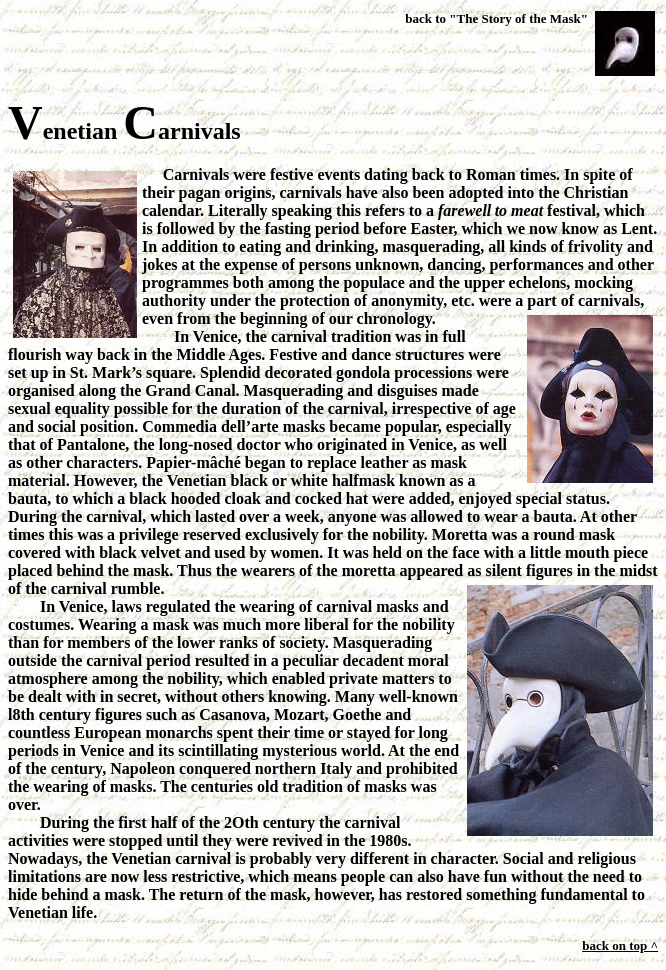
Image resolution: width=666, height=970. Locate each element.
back (418, 18)
